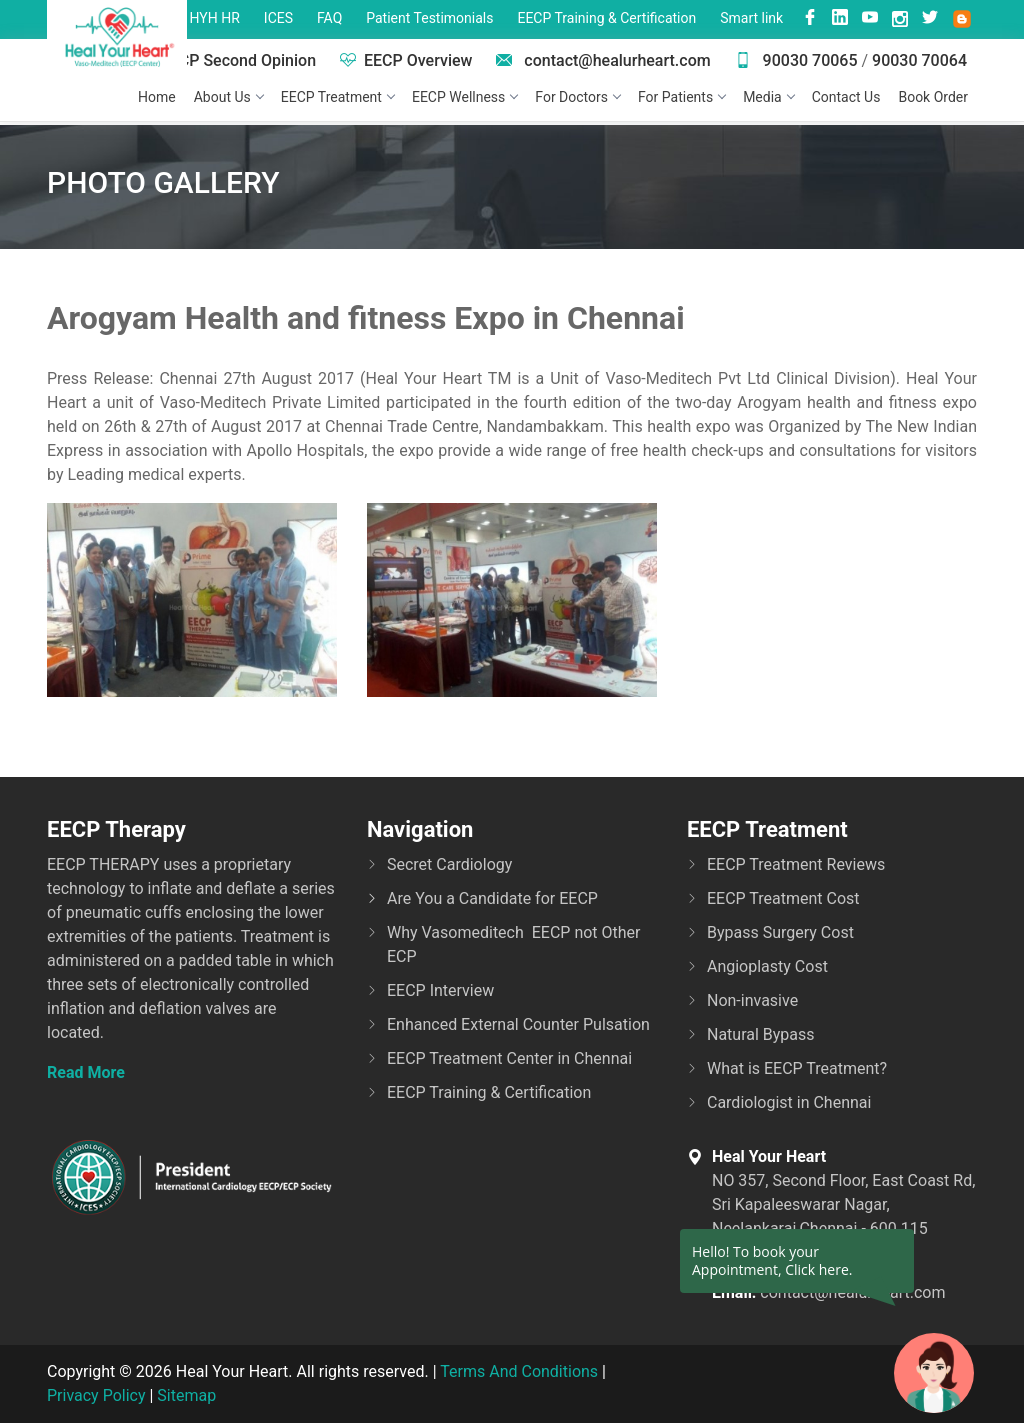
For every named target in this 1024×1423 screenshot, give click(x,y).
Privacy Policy (96, 1395)
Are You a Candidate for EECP (492, 898)
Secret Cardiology (449, 864)
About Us (228, 97)
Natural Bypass (761, 1034)
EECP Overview (406, 60)
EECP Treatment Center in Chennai (509, 1058)
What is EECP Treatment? (797, 1068)
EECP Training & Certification (606, 18)
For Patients (681, 97)
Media (768, 97)
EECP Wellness (464, 97)
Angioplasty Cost (767, 966)
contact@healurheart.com (603, 60)
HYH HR (215, 18)
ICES (278, 18)
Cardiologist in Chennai (789, 1102)
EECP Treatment (337, 97)
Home (157, 97)
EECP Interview (440, 990)
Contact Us (846, 97)
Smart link (751, 18)
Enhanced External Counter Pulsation (518, 1024)
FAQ (329, 18)
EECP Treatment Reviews (796, 864)
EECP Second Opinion (226, 60)
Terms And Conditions (519, 1371)
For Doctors (577, 97)
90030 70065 (796, 60)
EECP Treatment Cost (783, 898)
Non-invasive (752, 1000)
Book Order (933, 97)
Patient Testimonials (429, 18)
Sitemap (186, 1395)
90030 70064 (919, 60)
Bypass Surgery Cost (780, 932)
